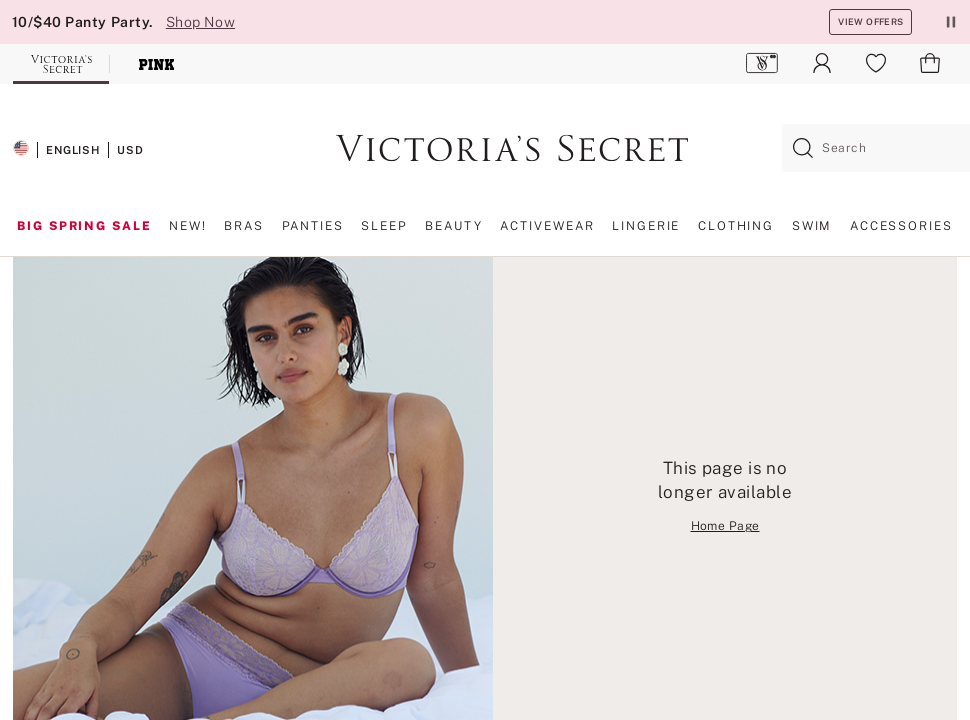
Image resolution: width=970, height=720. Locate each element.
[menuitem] (762, 63)
